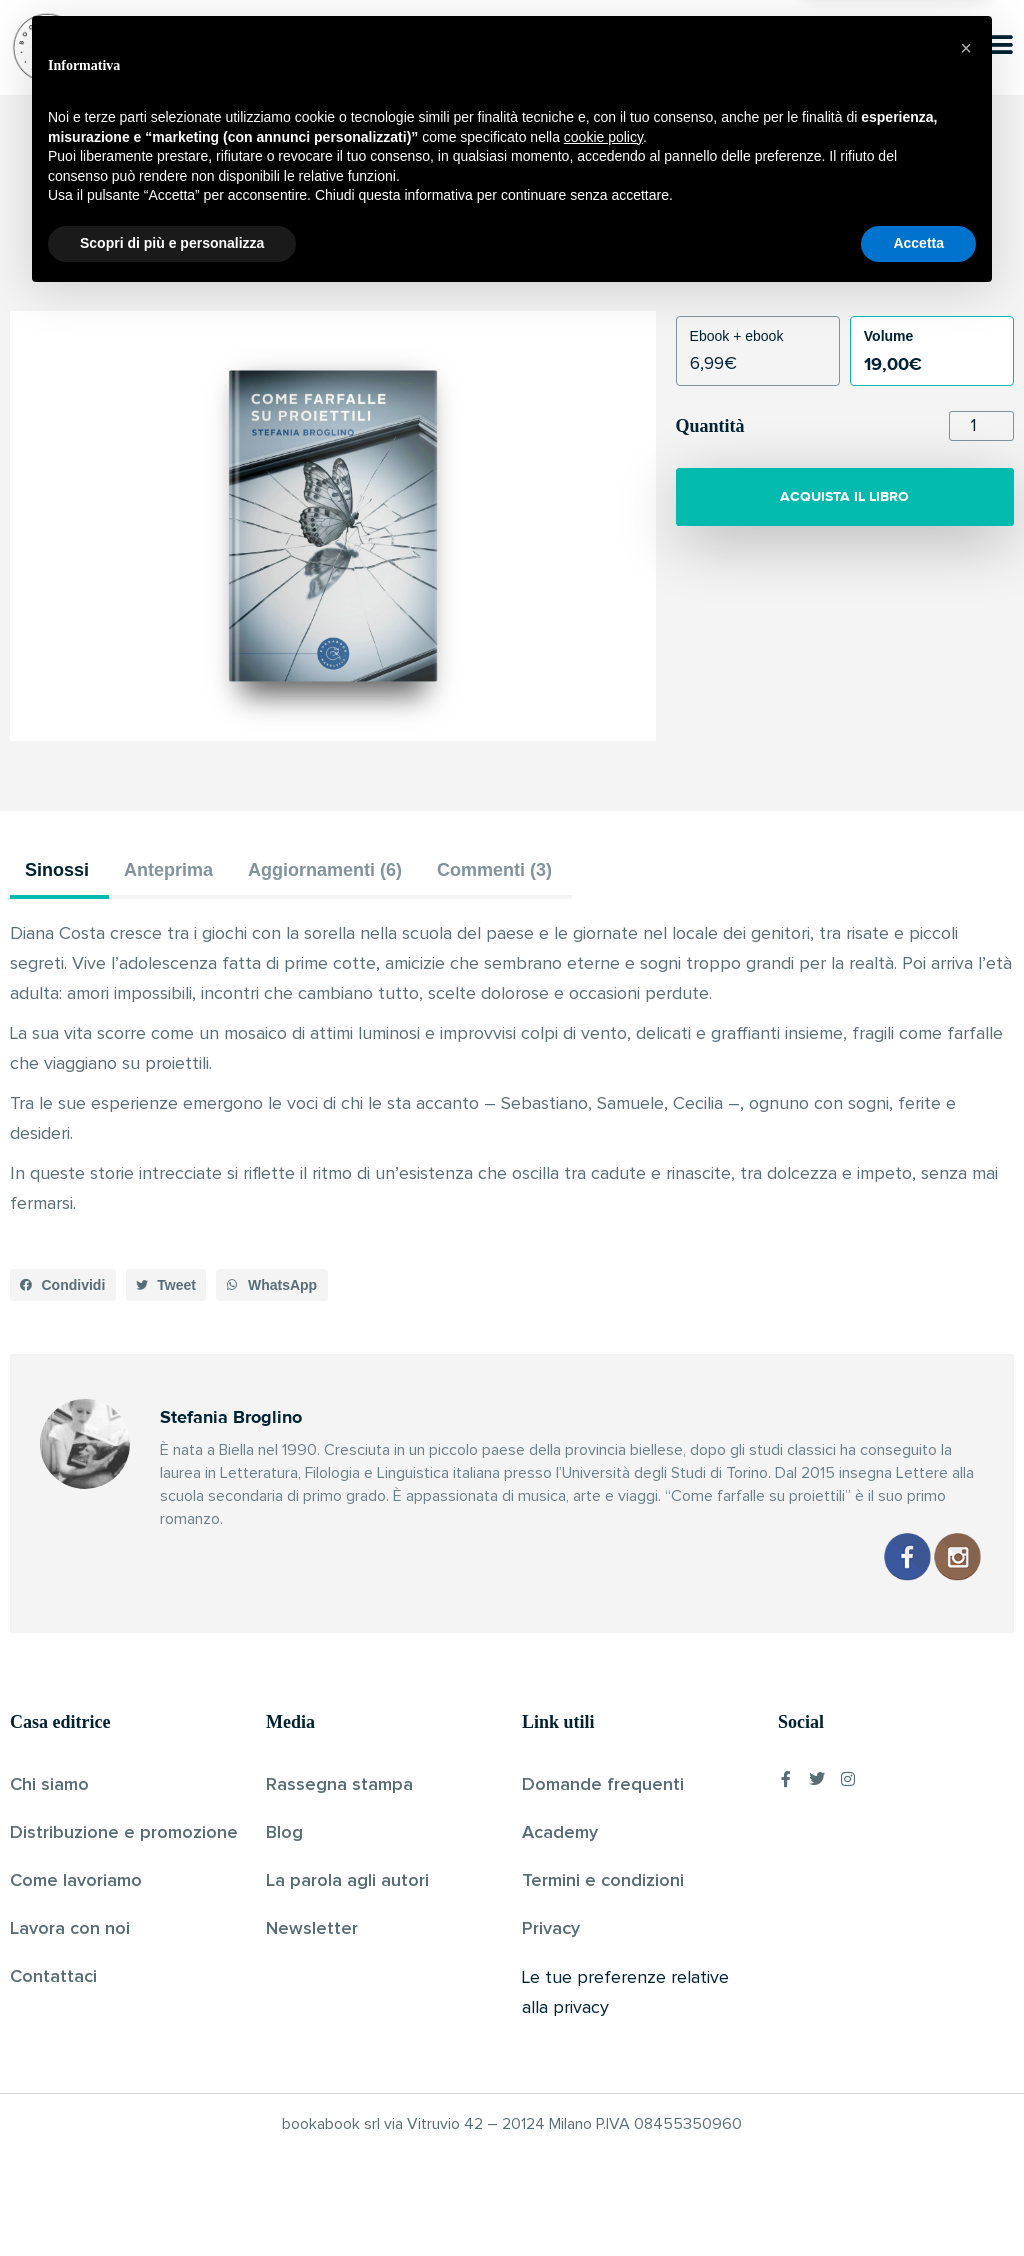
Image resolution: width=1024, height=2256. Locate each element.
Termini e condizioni (603, 1881)
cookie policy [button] (603, 2095)
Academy (560, 1833)
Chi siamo (49, 1785)
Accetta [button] (918, 2201)
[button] (63, 1285)
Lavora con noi (70, 1929)
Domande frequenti (603, 1785)
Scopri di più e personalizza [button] (172, 2201)
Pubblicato (581, 259)
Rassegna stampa (339, 1785)
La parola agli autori (347, 1881)
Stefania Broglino (477, 259)
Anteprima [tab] (168, 870)
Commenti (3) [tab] (494, 870)
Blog (284, 1833)
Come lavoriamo (76, 1881)
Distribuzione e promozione (124, 1833)
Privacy (551, 1929)
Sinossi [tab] (57, 870)
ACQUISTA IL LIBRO (844, 496)
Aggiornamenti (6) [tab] (325, 870)
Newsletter (312, 1929)
